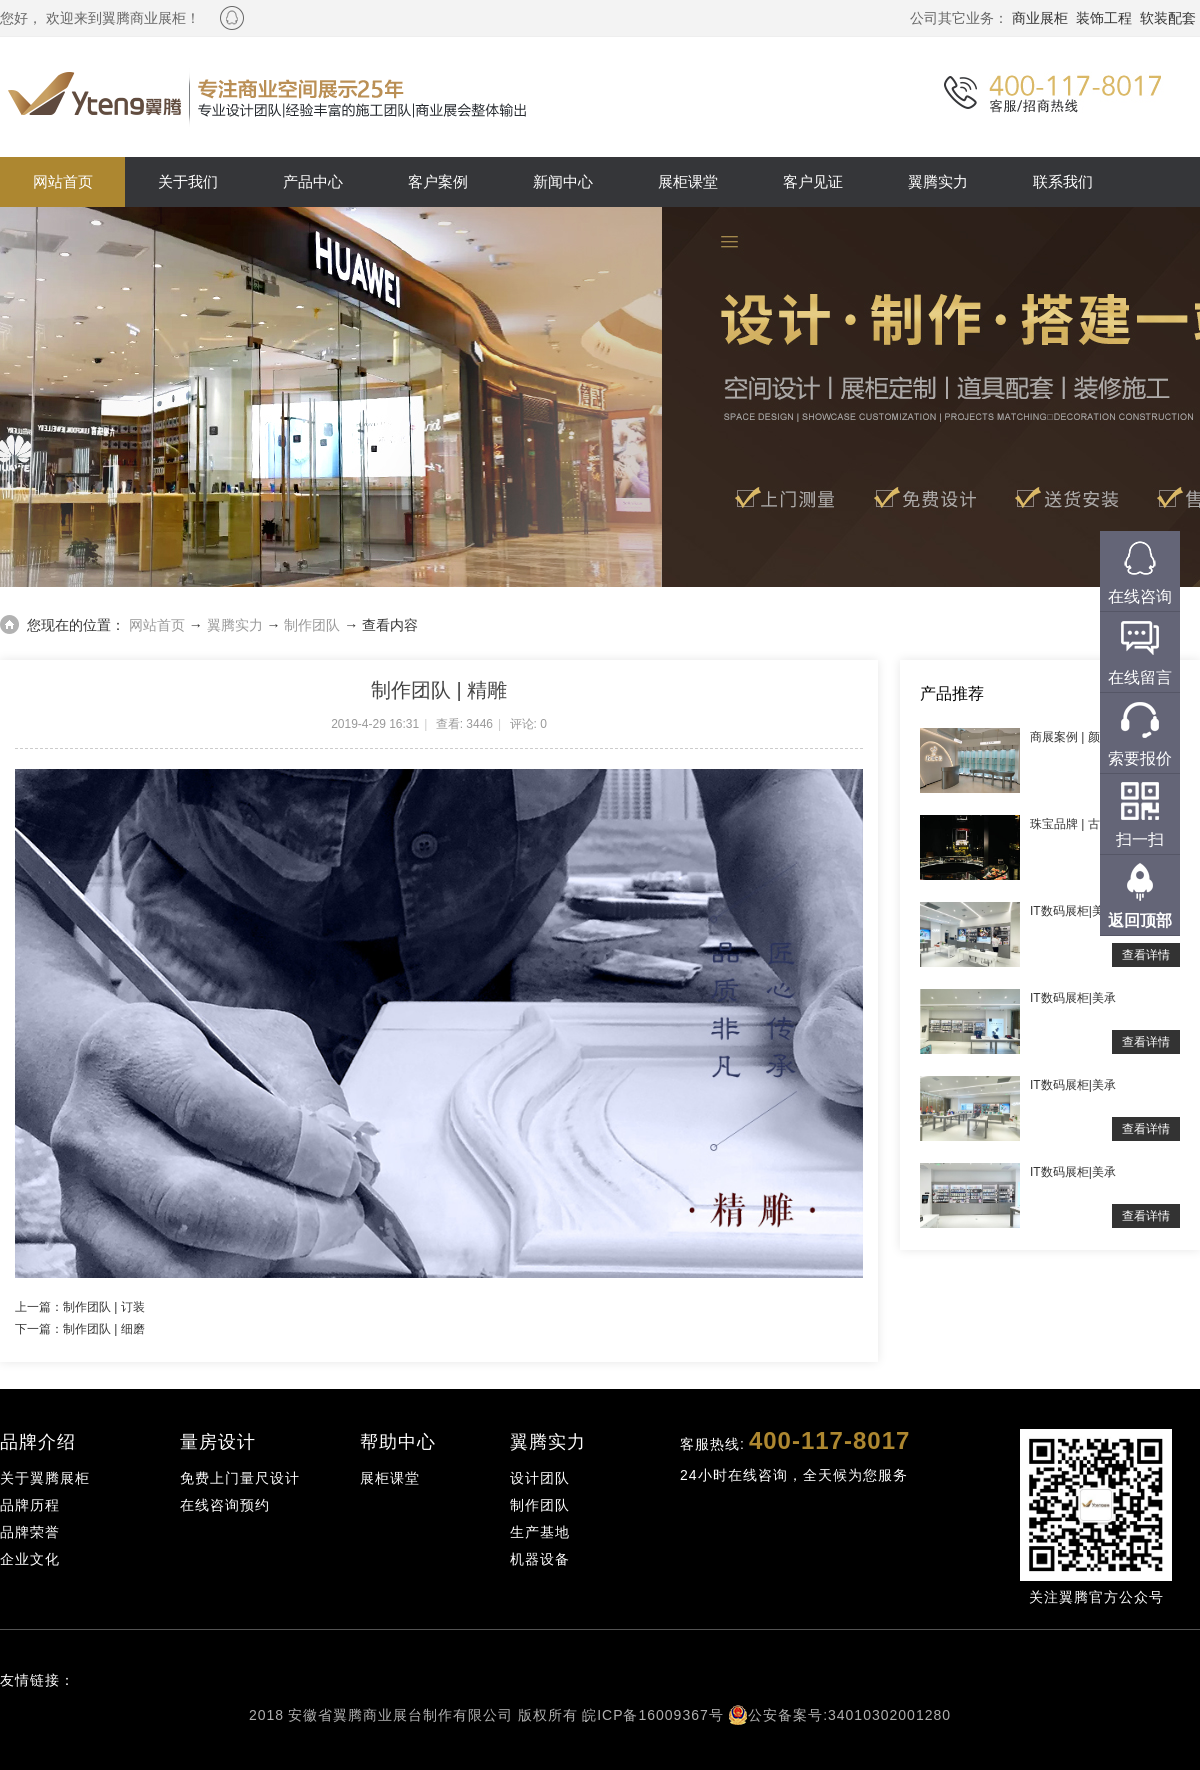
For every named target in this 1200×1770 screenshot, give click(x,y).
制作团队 (312, 625)
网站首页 (63, 181)
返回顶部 (1140, 920)
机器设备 (540, 1559)
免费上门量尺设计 (240, 1478)
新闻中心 (563, 181)
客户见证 (813, 181)
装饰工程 (1104, 18)
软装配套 (1168, 18)
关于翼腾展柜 (45, 1478)
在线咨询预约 (225, 1505)
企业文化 (30, 1559)
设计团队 (540, 1478)
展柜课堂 (688, 181)
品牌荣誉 (30, 1532)
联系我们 (1063, 181)
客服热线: (795, 1440)
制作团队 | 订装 (104, 1307)
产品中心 (313, 181)
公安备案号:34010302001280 (849, 1715)
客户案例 (438, 181)
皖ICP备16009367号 (653, 1715)
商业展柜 (1040, 18)
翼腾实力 (938, 181)
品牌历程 (30, 1505)
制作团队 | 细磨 (104, 1329)
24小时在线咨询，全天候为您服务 (794, 1475)
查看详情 (1146, 955)
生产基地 (540, 1532)
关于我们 (188, 181)
